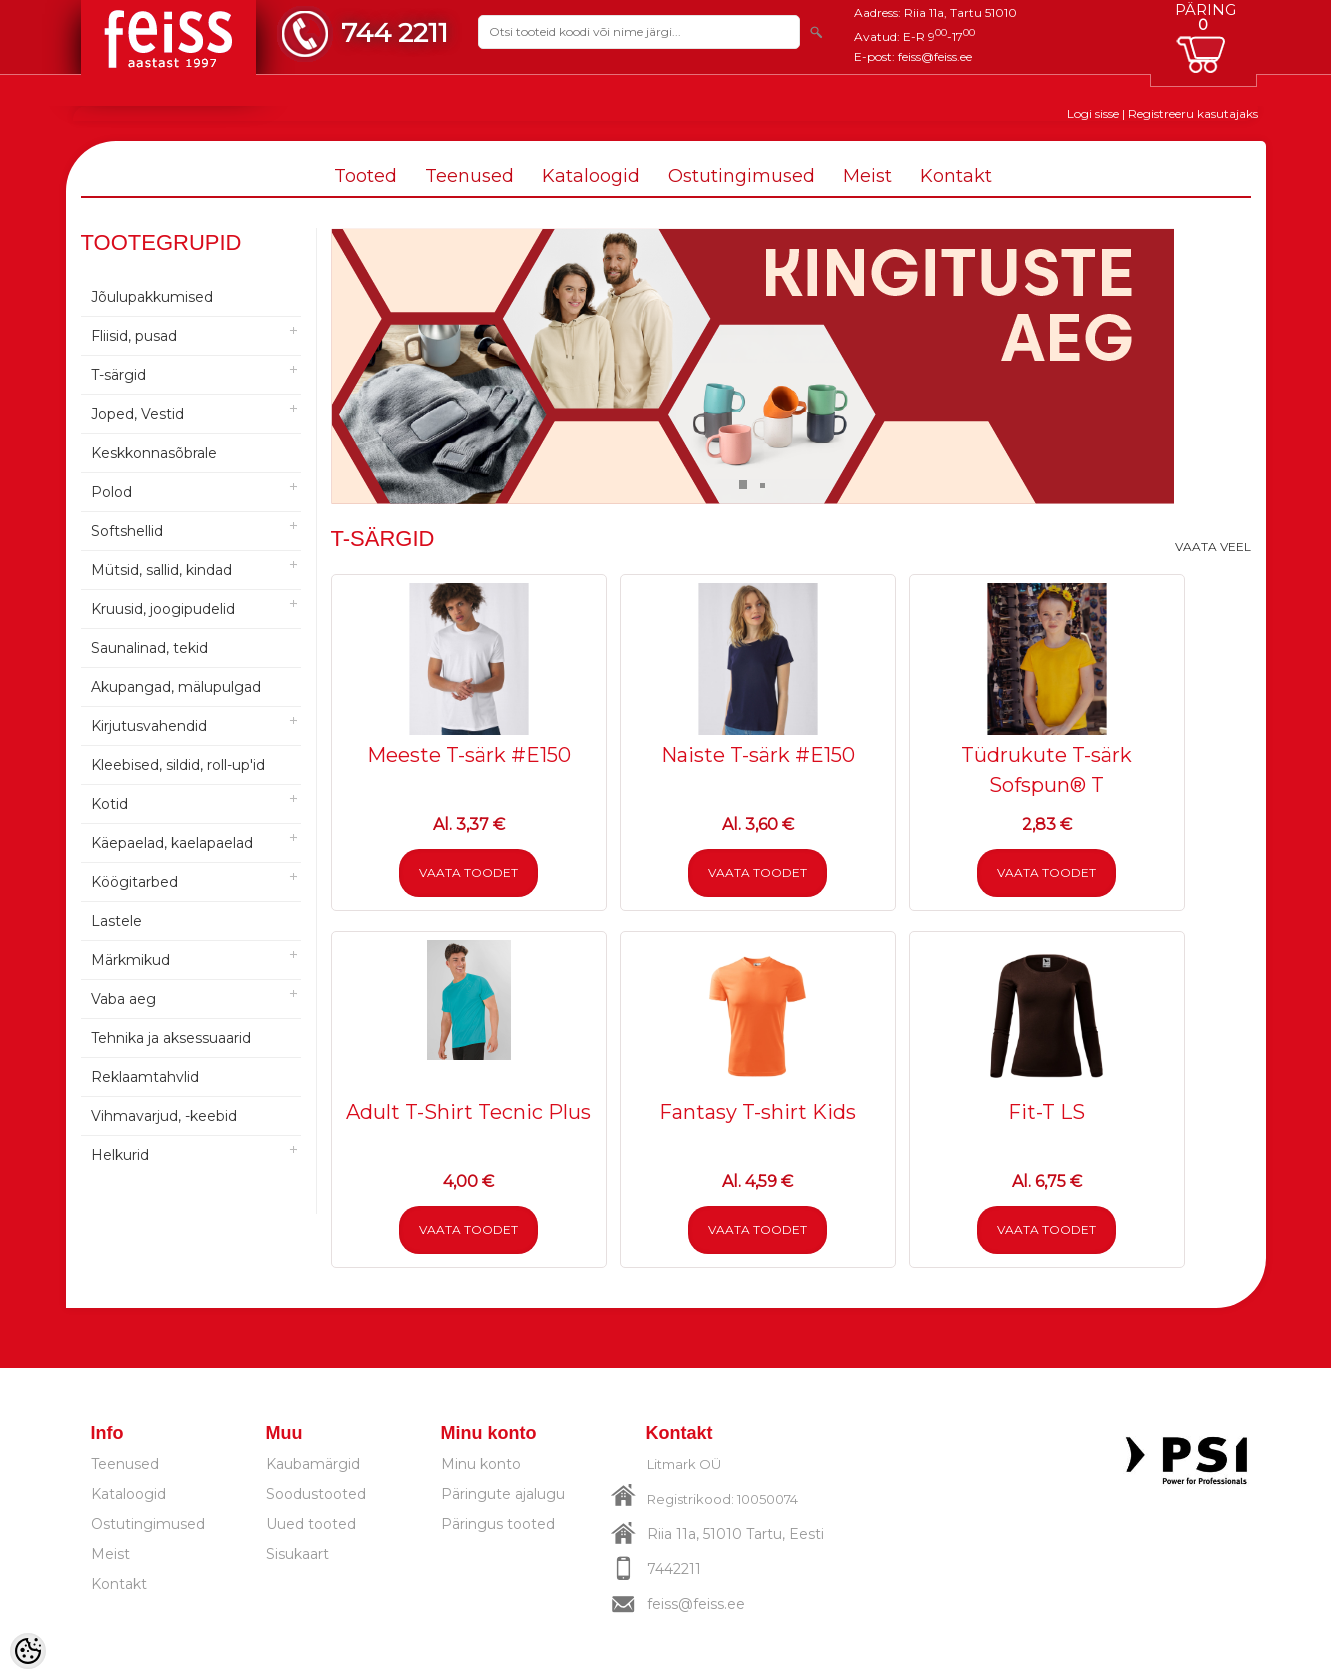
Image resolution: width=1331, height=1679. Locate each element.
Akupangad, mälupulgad (176, 687)
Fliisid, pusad (134, 336)
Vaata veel (1213, 546)
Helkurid (120, 1155)
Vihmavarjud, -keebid (164, 1116)
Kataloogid (591, 176)
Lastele (116, 921)
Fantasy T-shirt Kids (757, 1112)
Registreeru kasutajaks (1193, 113)
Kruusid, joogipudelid (163, 609)
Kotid (109, 804)
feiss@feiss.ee (935, 56)
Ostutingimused (741, 176)
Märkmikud (130, 960)
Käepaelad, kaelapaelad (172, 843)
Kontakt (956, 176)
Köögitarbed (134, 882)
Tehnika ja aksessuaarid (171, 1038)
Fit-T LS (1046, 1112)
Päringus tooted (498, 1524)
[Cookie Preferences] (28, 1651)
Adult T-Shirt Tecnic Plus (468, 1112)
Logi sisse (1093, 113)
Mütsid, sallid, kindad (161, 570)
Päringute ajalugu (503, 1494)
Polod (111, 492)
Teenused (469, 176)
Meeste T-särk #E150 (469, 755)
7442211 (674, 1569)
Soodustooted (316, 1494)
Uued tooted (311, 1524)
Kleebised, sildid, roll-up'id (178, 765)
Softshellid (127, 531)
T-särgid (118, 375)
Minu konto (481, 1464)
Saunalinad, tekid (149, 648)
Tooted (365, 176)
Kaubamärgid (313, 1464)
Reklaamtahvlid (145, 1077)
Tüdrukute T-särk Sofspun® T (1046, 770)
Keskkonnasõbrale (154, 453)
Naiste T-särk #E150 (758, 755)
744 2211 (394, 32)
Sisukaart (297, 1554)
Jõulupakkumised (152, 297)
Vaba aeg (123, 999)
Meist (867, 176)
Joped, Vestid (137, 414)
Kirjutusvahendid (149, 726)
